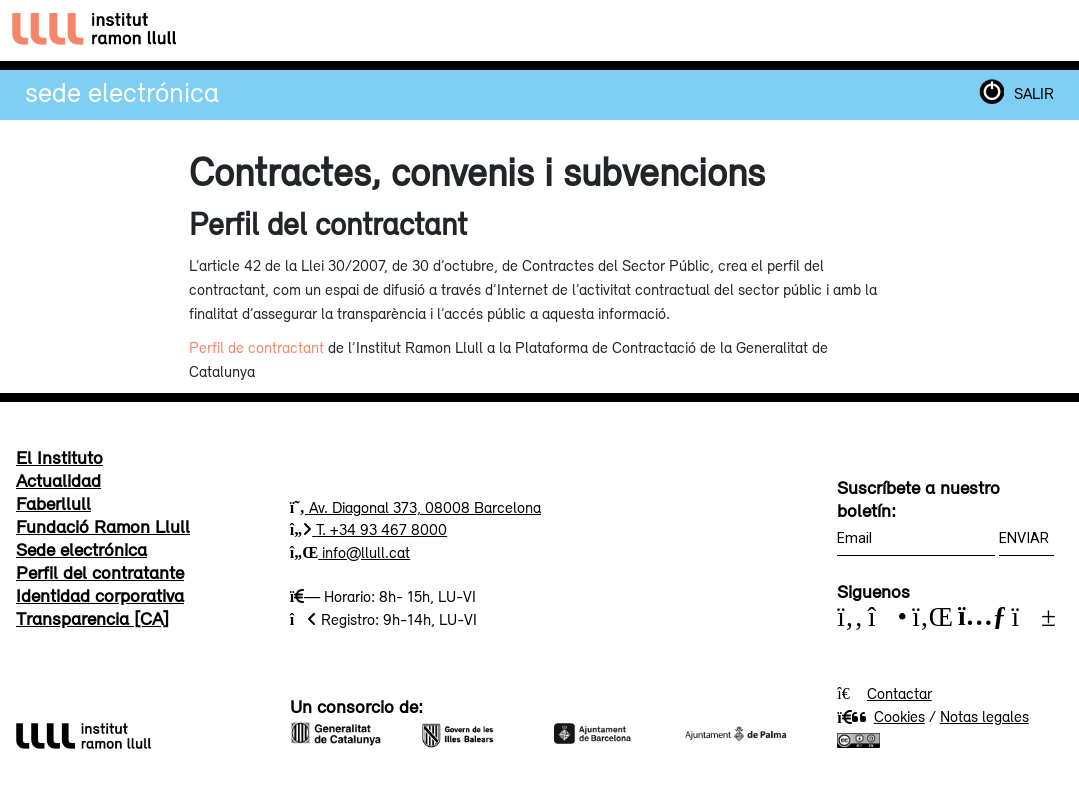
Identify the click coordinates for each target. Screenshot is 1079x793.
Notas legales (984, 716)
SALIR (1034, 93)
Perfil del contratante (100, 572)
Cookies (880, 716)
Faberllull (53, 503)
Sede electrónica (122, 91)
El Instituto (59, 457)
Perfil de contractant (256, 347)
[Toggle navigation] (1045, 30)
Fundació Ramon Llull (103, 526)
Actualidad (58, 480)
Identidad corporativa (100, 595)
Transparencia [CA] (92, 618)
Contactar (899, 693)
